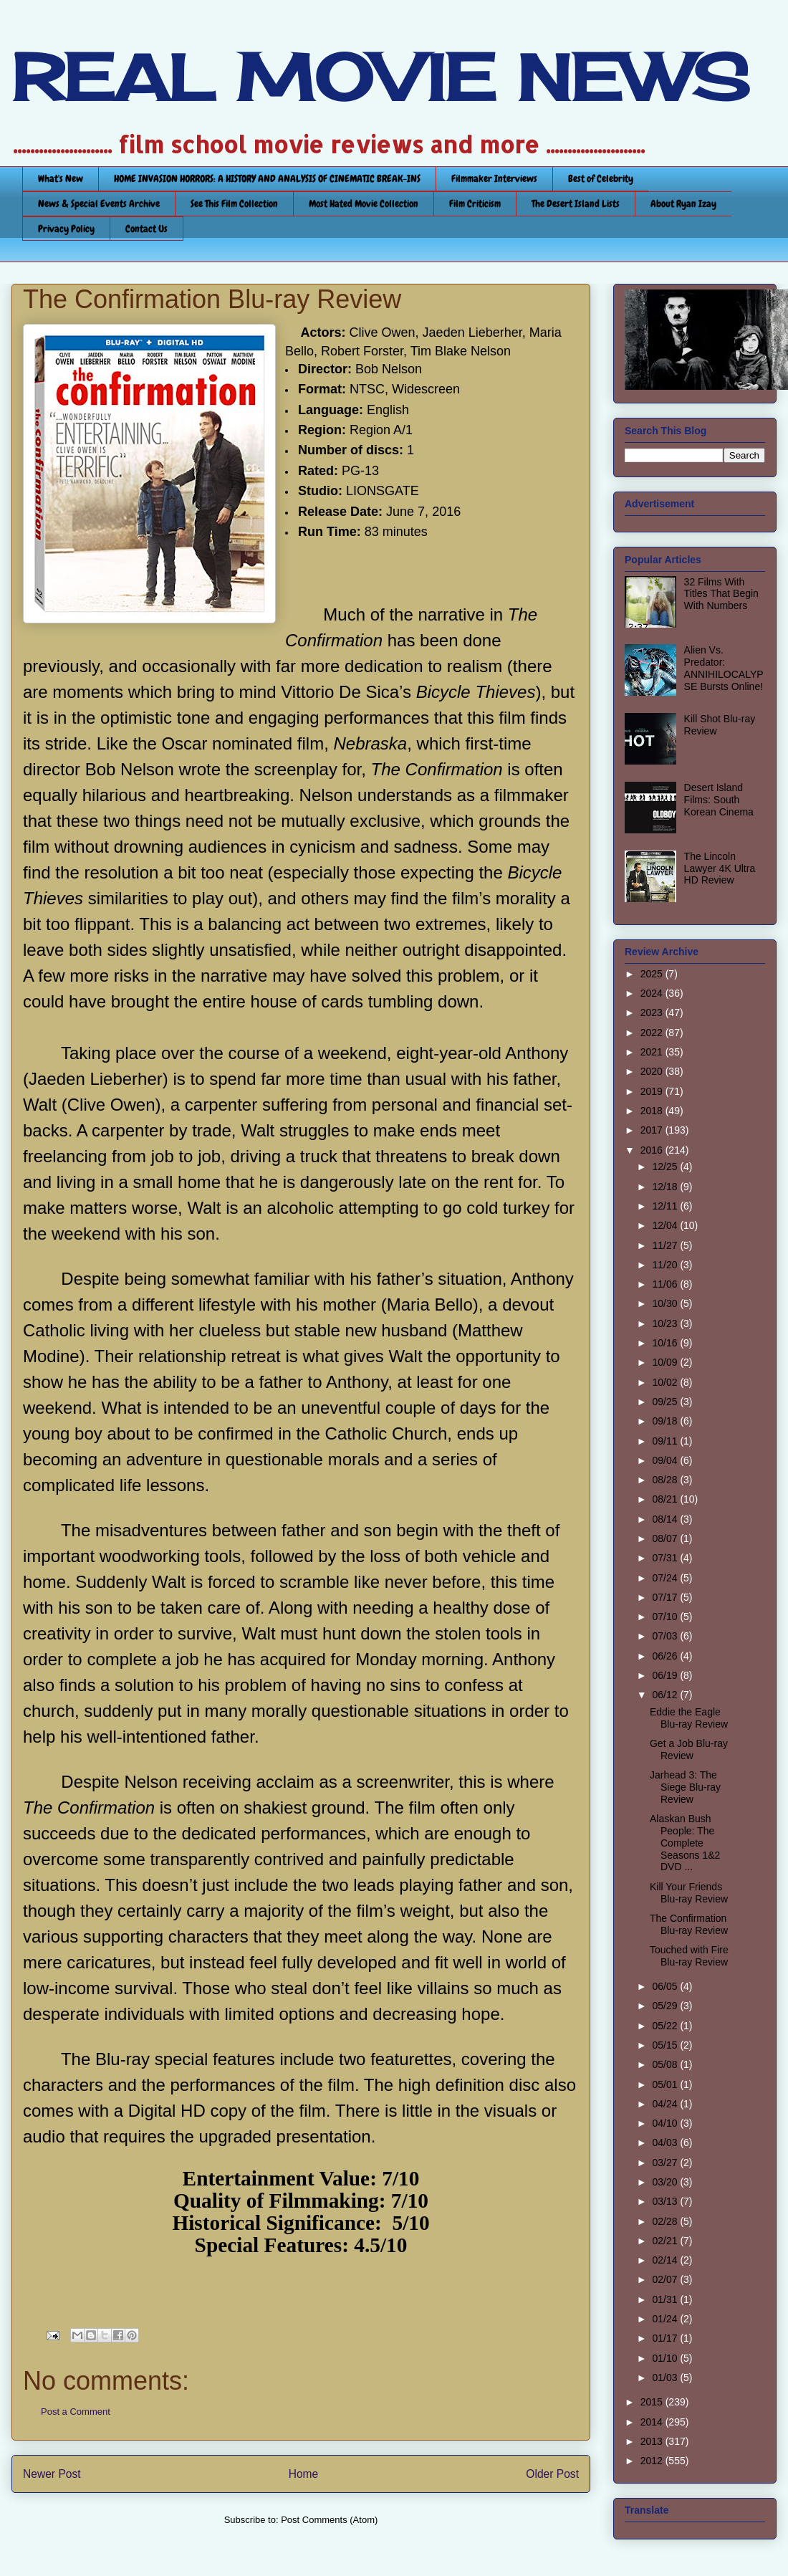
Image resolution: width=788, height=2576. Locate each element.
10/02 (666, 1382)
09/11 (666, 1441)
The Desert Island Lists (576, 203)
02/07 (666, 2279)
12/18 (666, 1186)
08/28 (666, 1479)
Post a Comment (75, 2411)
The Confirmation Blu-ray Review (689, 1924)
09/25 (666, 1401)
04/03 (666, 2142)
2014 (653, 2422)
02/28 (666, 2221)
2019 (653, 1091)
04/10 (666, 2123)
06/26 (666, 1656)
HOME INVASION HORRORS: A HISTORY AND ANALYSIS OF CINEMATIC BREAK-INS (267, 178)
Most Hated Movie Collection (363, 203)
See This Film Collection (234, 203)
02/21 (666, 2240)
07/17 (666, 1597)
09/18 (666, 1421)
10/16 (666, 1343)
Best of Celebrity (600, 178)
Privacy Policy (66, 228)
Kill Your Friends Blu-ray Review (689, 1893)
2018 (653, 1110)
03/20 (666, 2182)
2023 (653, 1012)
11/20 (666, 1264)
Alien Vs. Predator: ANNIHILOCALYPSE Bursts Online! (724, 667)
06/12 (666, 1694)
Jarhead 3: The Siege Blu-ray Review (685, 1787)
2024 (653, 993)
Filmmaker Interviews (494, 178)
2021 (653, 1052)
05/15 (666, 2045)
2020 (653, 1071)
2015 (653, 2402)
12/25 (666, 1166)
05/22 (666, 2025)
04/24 (666, 2104)
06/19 (666, 1675)
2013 (653, 2441)
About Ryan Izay (683, 203)
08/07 (666, 1538)
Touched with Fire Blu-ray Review (689, 1956)
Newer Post (52, 2474)
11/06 (666, 1284)
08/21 (666, 1499)
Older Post (552, 2474)
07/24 (666, 1578)
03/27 (666, 2162)
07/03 (666, 1636)
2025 (653, 974)
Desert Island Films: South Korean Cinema (719, 800)
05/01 (666, 2084)
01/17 (666, 2338)
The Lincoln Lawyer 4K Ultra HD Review (720, 868)
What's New (60, 178)
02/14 (666, 2260)
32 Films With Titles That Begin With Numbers (721, 594)
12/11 (666, 1206)
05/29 (666, 2005)
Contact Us (146, 228)
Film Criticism (475, 203)
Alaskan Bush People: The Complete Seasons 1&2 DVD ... (685, 1842)
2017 (653, 1130)
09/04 (666, 1460)
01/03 (666, 2377)
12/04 (666, 1225)
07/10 (666, 1616)
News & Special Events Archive (99, 203)
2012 (653, 2460)
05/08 (666, 2064)
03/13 (666, 2201)
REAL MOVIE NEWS (380, 77)
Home (304, 2474)
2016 (653, 1150)
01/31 (666, 2299)
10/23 (666, 1323)
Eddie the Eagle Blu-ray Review (689, 1718)
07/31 (666, 1558)
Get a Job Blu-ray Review (689, 1749)
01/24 (666, 2318)
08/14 (666, 1519)
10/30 (666, 1303)
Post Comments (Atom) (329, 2519)
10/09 (666, 1362)
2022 (653, 1032)
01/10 (666, 2358)
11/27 (666, 1245)
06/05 (666, 1986)
